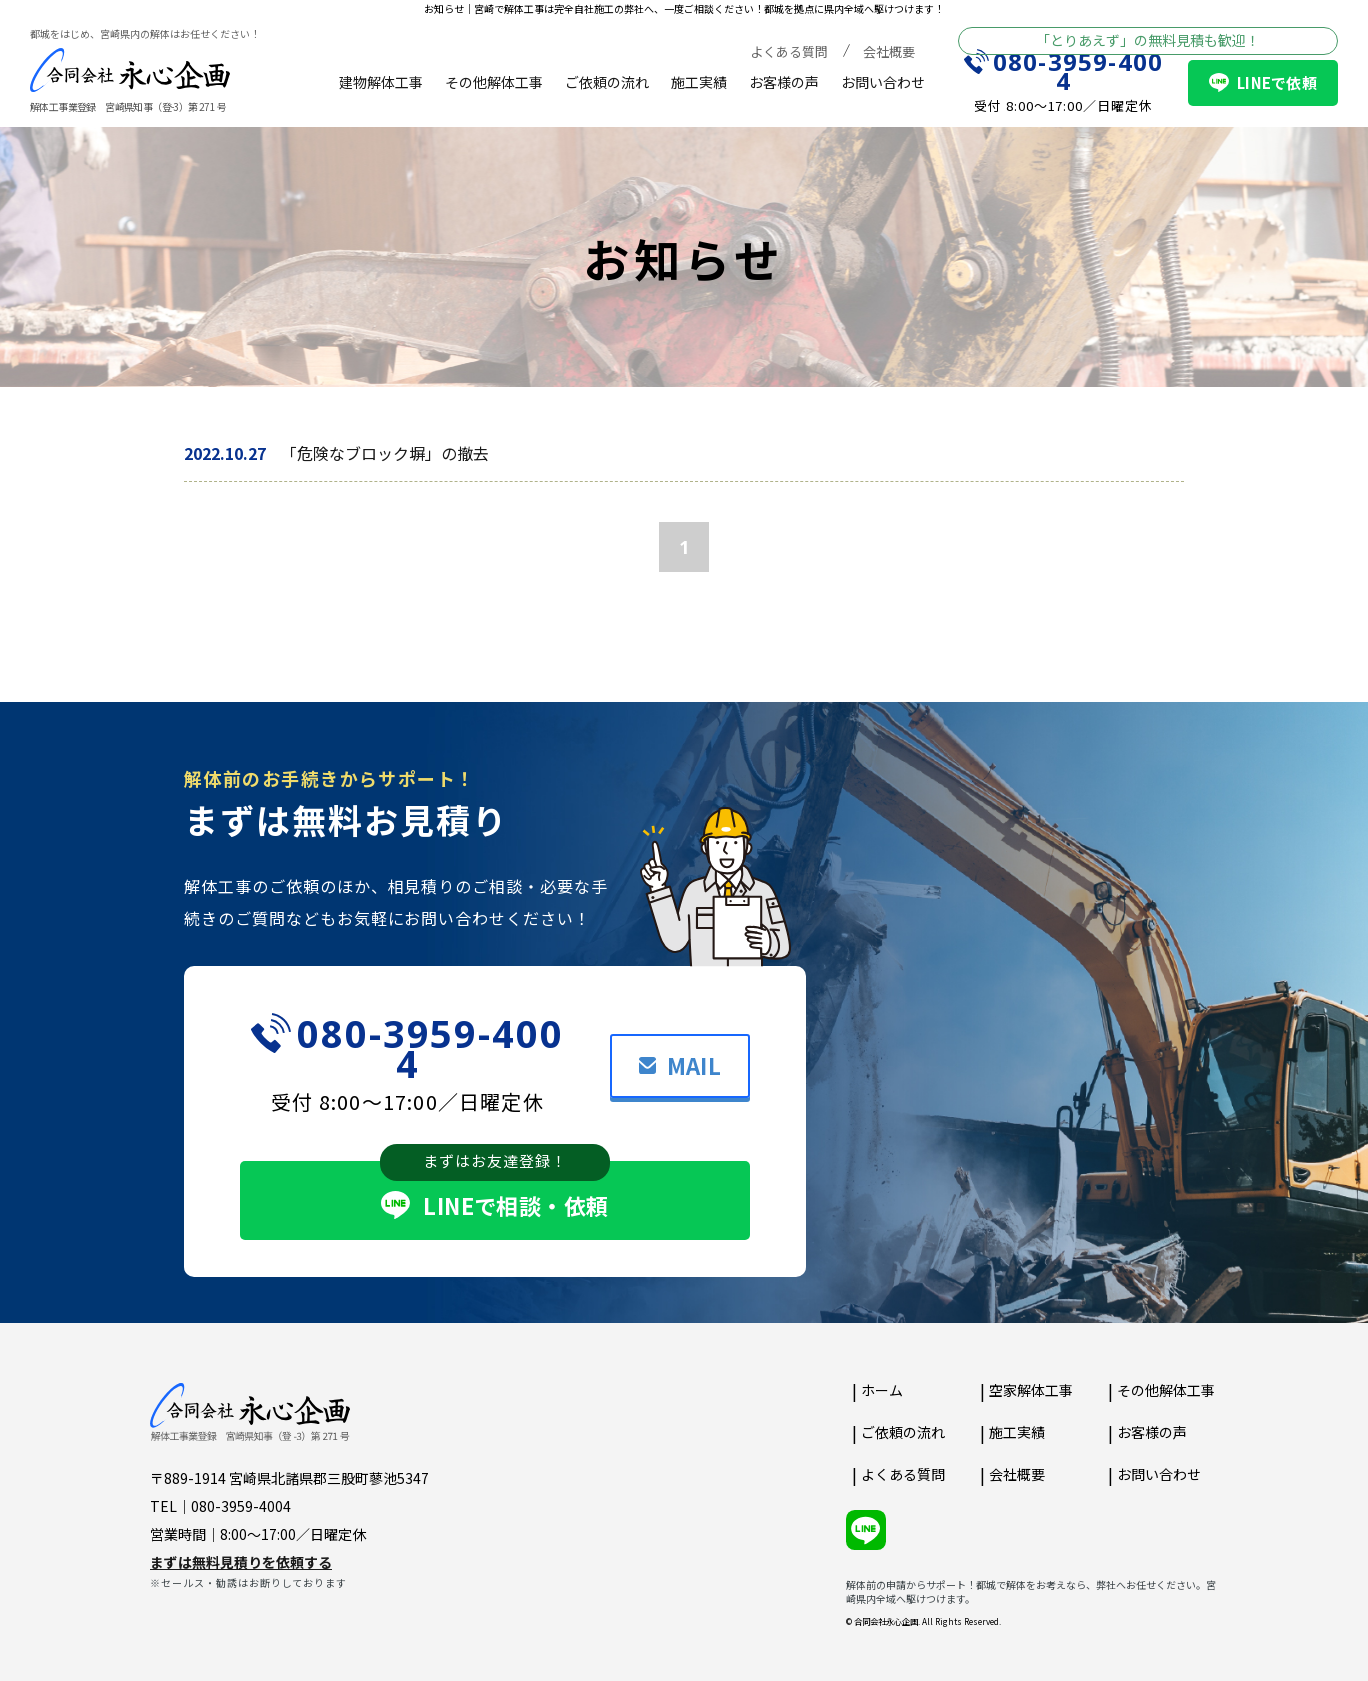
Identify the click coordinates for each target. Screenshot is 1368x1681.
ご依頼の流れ (607, 82)
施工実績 (699, 82)
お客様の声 (784, 82)
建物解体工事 (381, 82)
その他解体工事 (494, 82)
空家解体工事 (1031, 1390)
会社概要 (889, 51)
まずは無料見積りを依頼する (241, 1562)
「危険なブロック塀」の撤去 (385, 453)
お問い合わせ (883, 82)
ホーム (882, 1390)
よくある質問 (789, 51)
